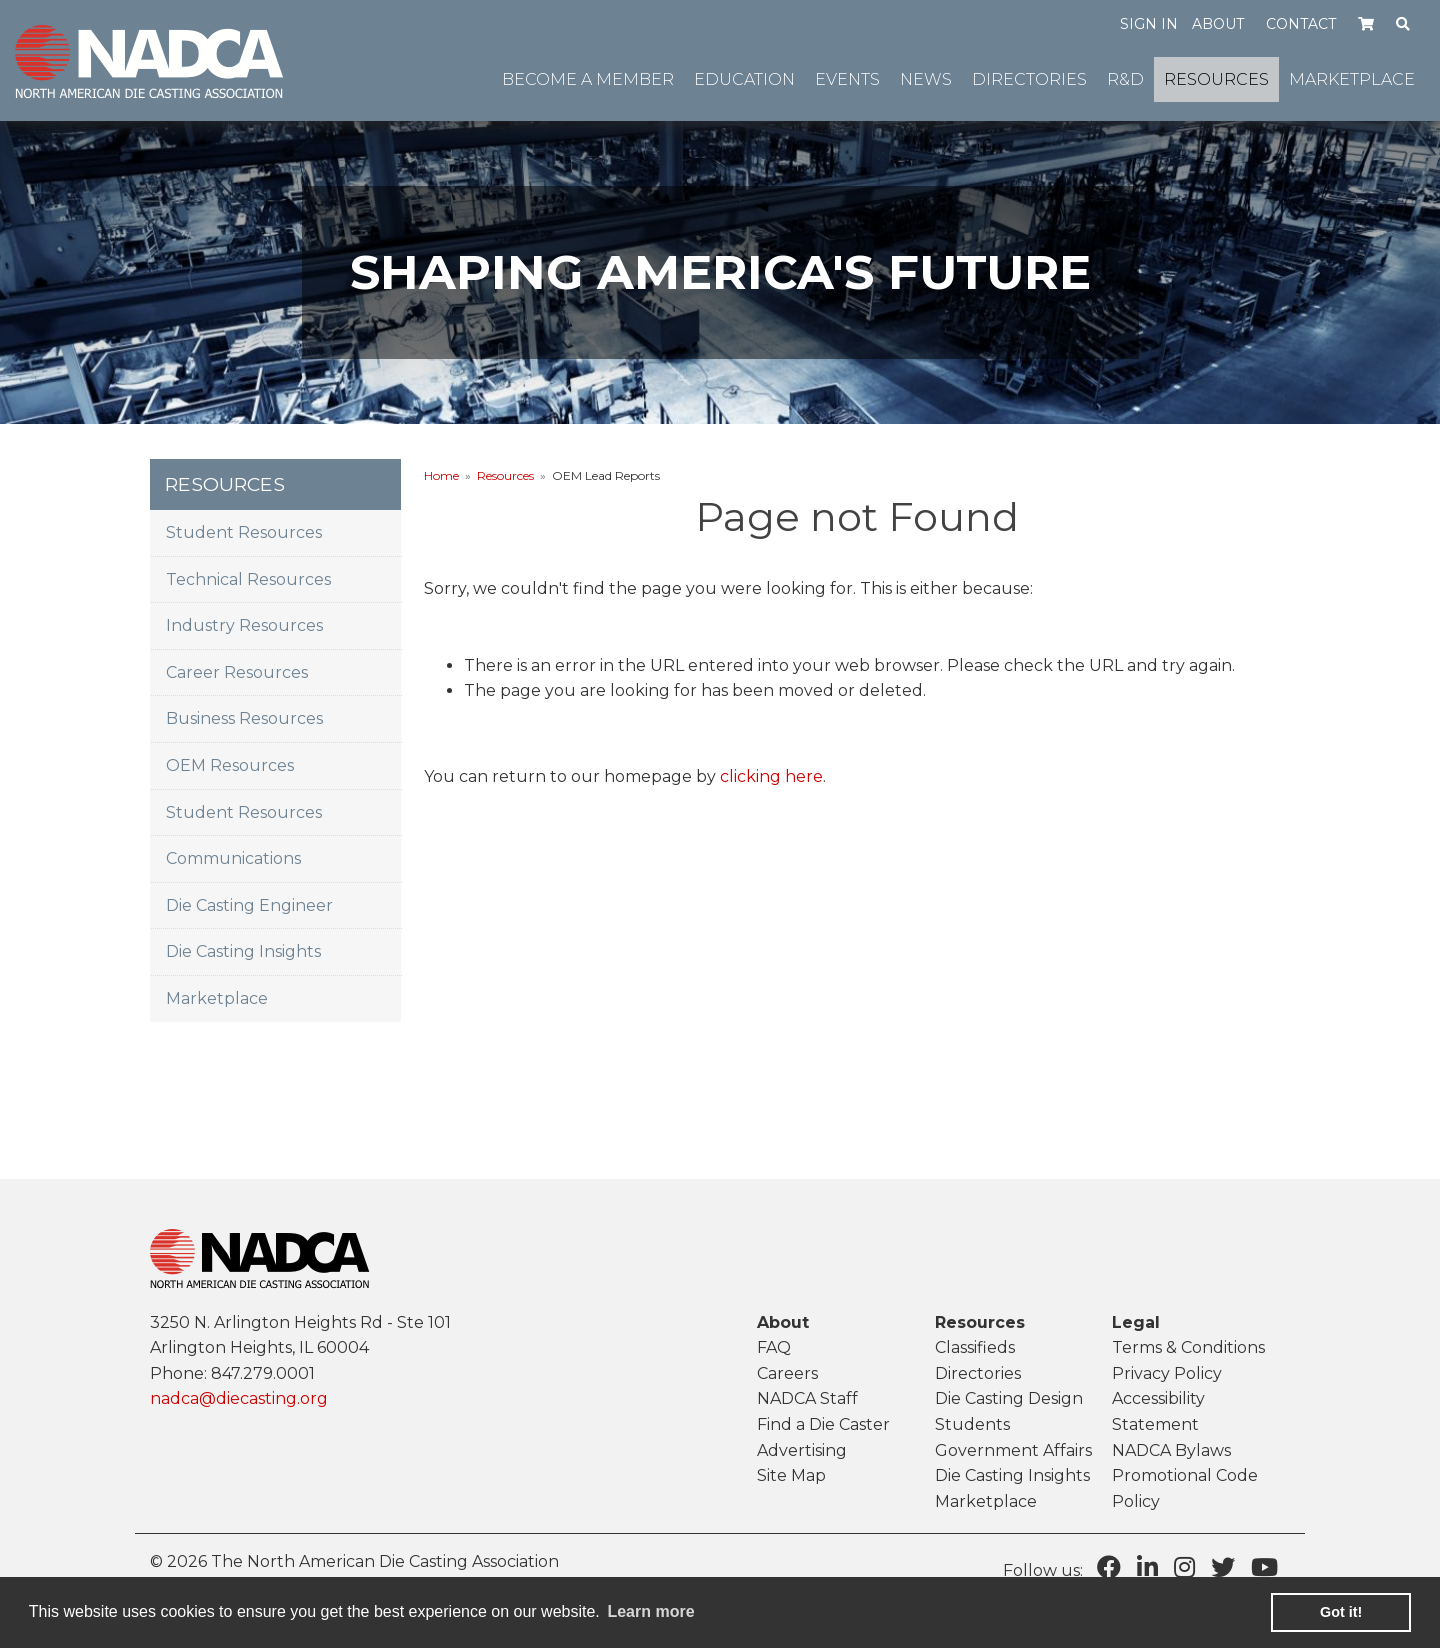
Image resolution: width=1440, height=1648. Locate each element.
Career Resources (237, 672)
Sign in (1149, 24)
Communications (233, 858)
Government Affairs (1013, 1450)
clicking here (771, 776)
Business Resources (244, 718)
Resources (505, 475)
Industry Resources (244, 625)
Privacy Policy (1167, 1373)
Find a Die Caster (823, 1424)
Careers (787, 1373)
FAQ (774, 1347)
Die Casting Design (1009, 1398)
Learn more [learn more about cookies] (650, 1611)
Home (441, 475)
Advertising (802, 1450)
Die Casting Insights (243, 951)
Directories (978, 1373)
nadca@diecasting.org (239, 1398)
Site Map (791, 1475)
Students (972, 1424)
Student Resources (244, 532)
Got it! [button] (1341, 1612)
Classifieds (975, 1347)
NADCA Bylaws (1171, 1450)
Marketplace (217, 998)
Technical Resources (248, 579)
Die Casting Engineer (249, 905)
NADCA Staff (807, 1398)
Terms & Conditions (1188, 1347)
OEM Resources (230, 765)
